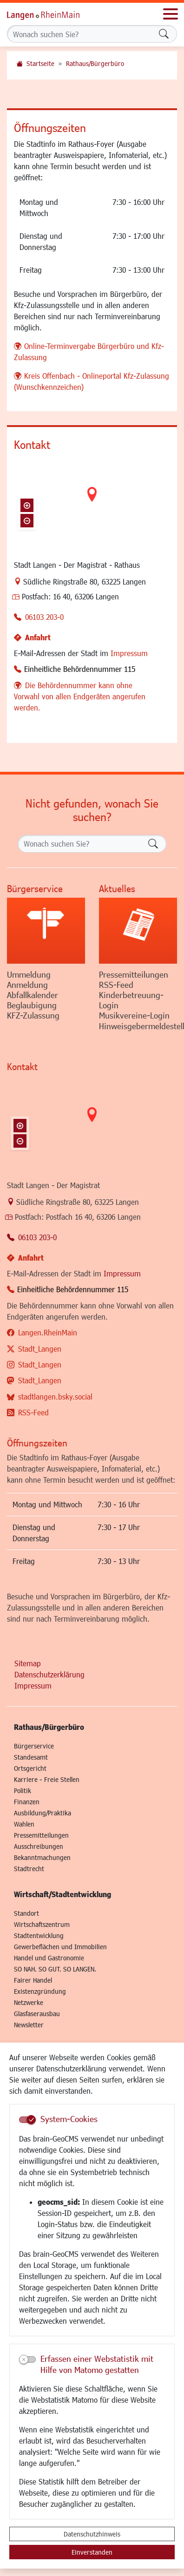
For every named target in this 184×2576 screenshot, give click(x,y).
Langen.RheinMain (47, 1332)
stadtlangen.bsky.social (55, 1396)
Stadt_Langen (39, 1348)
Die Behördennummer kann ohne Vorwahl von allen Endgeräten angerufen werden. (79, 696)
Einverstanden (92, 2552)
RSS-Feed (33, 1412)
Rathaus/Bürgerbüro (95, 63)
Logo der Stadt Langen (53, 14)
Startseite (40, 63)
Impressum (129, 653)
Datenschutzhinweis (92, 2534)
